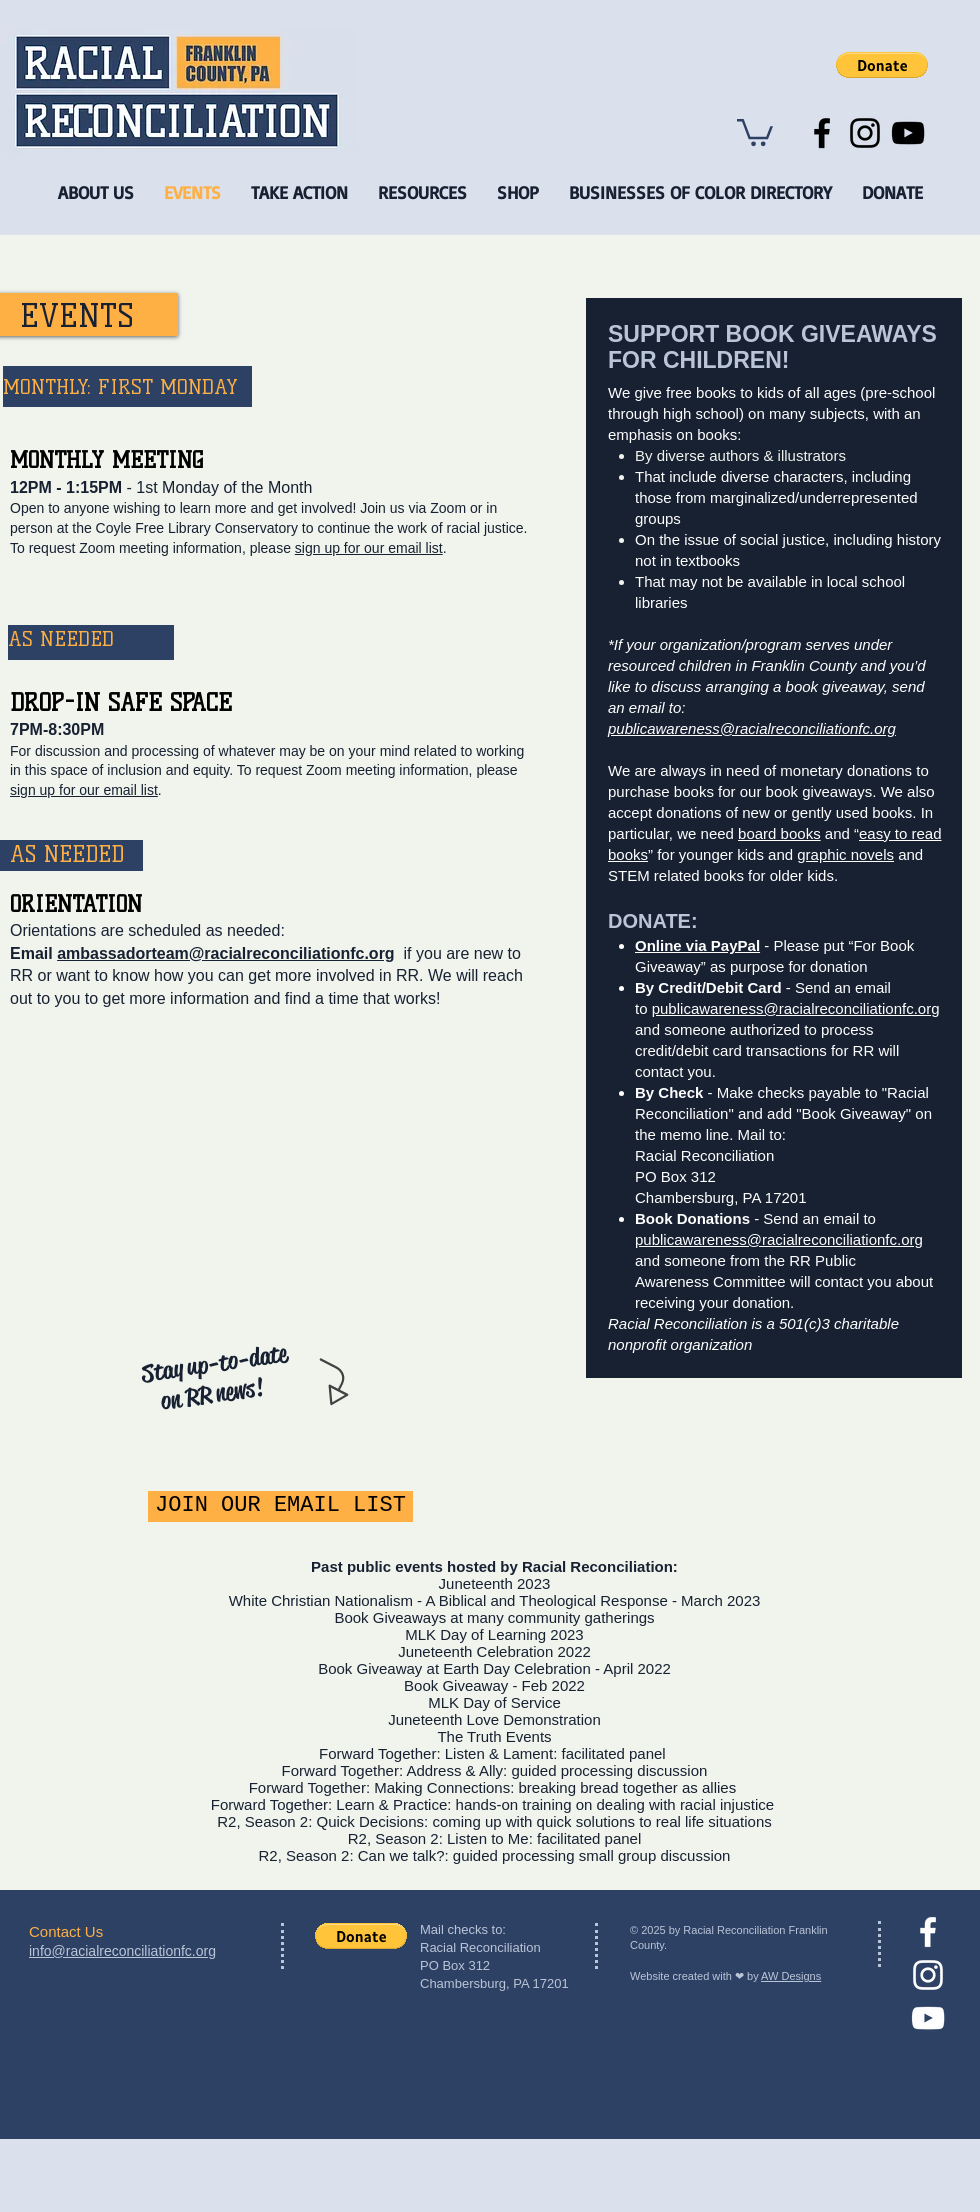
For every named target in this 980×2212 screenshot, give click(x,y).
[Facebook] (822, 133)
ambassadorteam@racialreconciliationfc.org (226, 953)
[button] (882, 65)
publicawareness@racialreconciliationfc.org (752, 728)
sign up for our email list (369, 548)
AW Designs (791, 1976)
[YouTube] (908, 133)
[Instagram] (865, 133)
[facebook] (928, 1932)
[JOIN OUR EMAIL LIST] (280, 1506)
